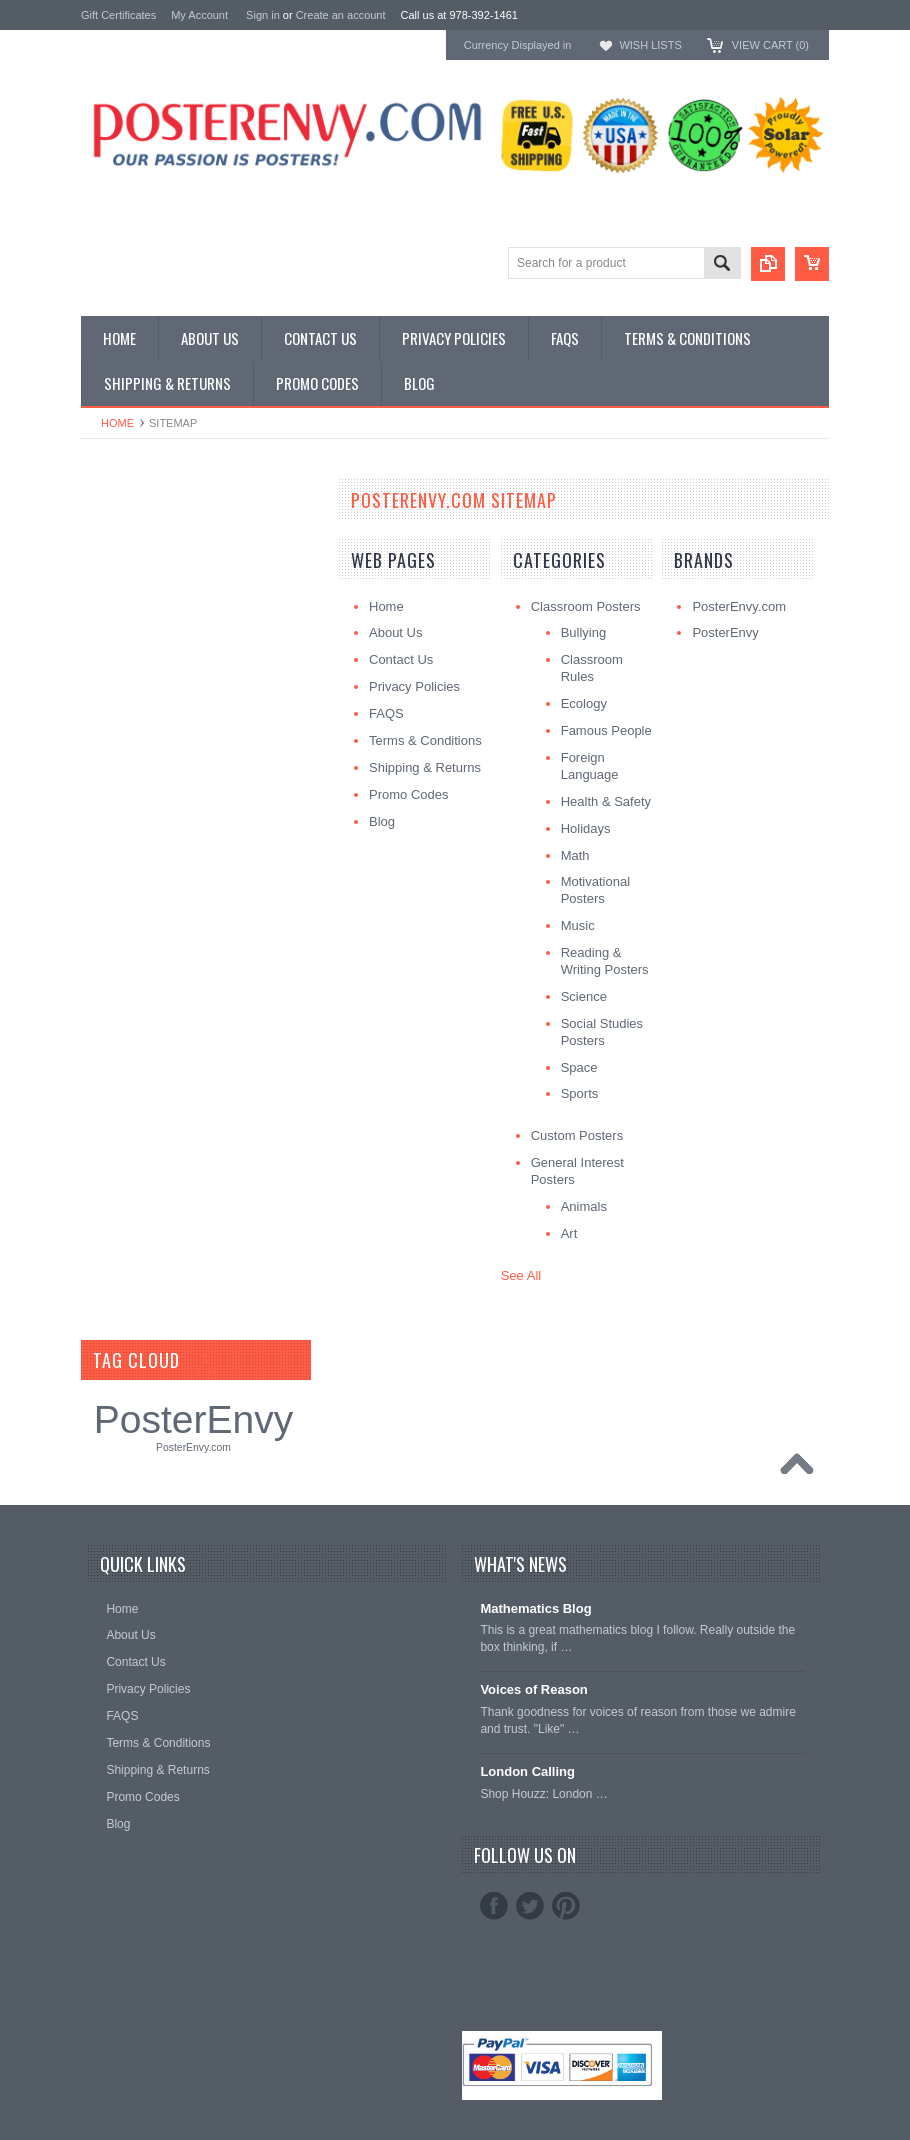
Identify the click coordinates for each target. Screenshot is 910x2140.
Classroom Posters (136, 528)
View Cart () (770, 45)
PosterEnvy (193, 1419)
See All (521, 1275)
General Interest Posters (151, 561)
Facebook (494, 1906)
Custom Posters (127, 544)
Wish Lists (650, 45)
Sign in (263, 15)
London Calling (527, 1771)
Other (97, 578)
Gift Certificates (118, 15)
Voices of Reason (533, 1689)
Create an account (341, 15)
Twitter (530, 1906)
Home (117, 423)
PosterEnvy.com (193, 1447)
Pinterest (566, 1906)
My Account (199, 15)
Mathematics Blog (535, 1608)
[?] (206, 1360)
